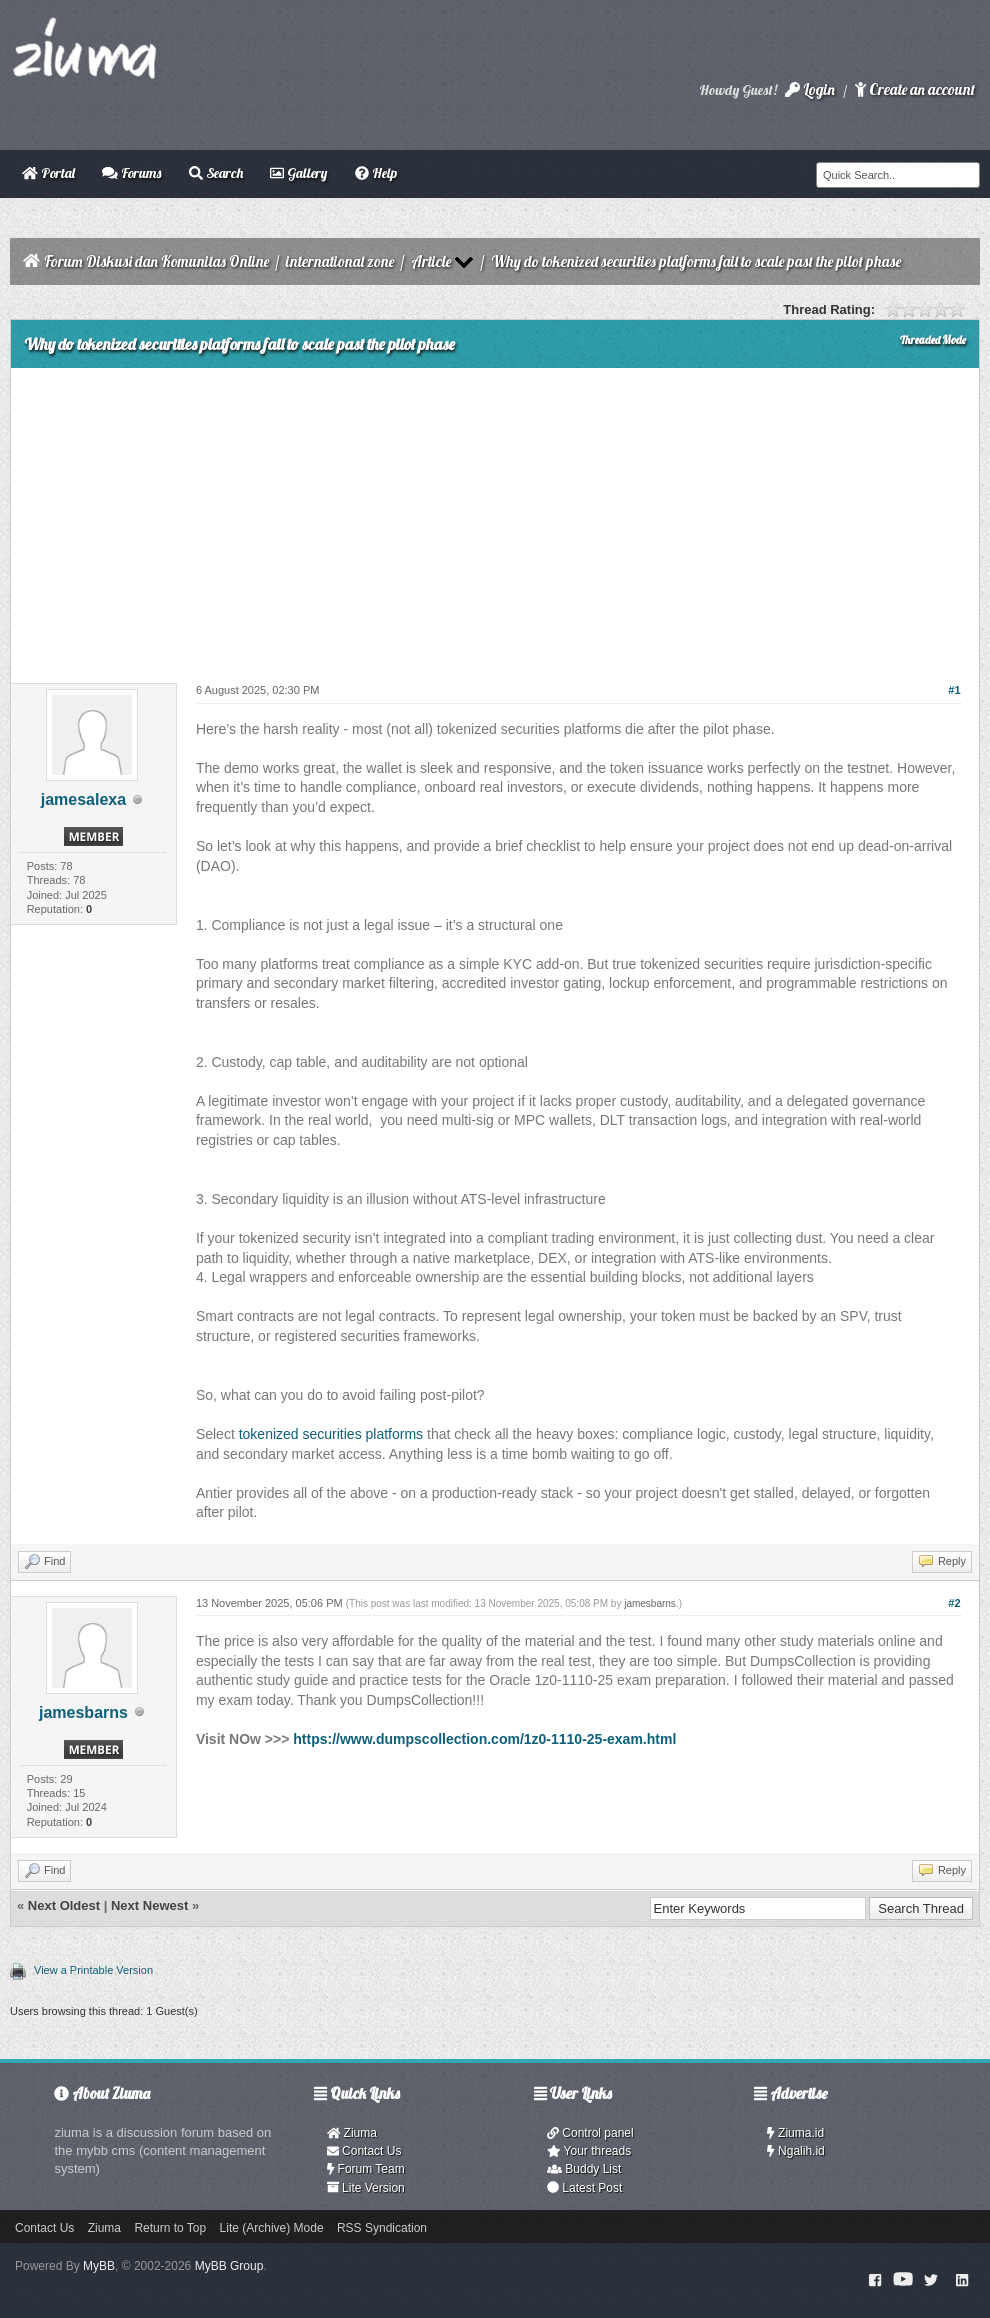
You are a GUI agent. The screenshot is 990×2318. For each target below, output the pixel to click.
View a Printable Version (93, 1970)
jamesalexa (83, 799)
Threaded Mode (933, 340)
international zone (340, 261)
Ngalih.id (796, 2151)
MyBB (99, 2266)
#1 (954, 690)
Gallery (298, 173)
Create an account (915, 89)
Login (810, 89)
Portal (48, 173)
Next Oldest (64, 1905)
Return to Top (170, 2228)
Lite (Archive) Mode (272, 2228)
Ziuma (352, 2133)
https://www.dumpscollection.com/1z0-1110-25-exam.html (484, 1739)
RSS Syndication (382, 2228)
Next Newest (149, 1905)
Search (216, 173)
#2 (954, 1603)
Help (376, 173)
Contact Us (364, 2151)
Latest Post (584, 2188)
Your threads (589, 2151)
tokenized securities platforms (331, 1434)
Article (431, 261)
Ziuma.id (795, 2133)
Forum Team (366, 2169)
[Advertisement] (495, 518)
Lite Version (366, 2188)
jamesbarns (83, 1712)
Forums (131, 173)
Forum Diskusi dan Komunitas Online (156, 261)
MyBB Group (229, 2266)
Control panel (590, 2133)
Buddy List (584, 2169)
